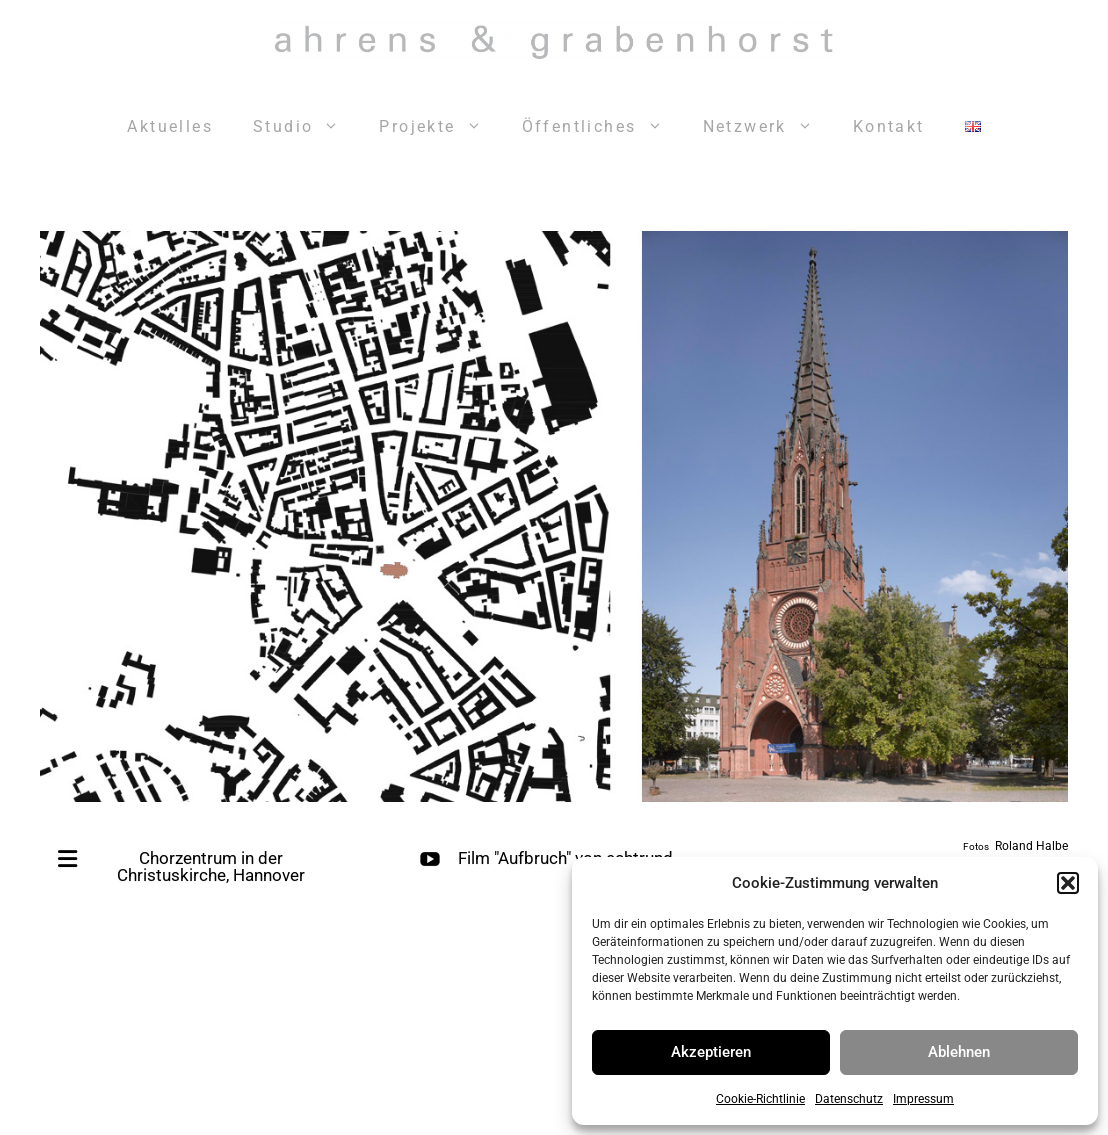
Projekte (440, 127)
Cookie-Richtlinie (760, 1099)
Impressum (923, 1099)
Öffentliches (602, 127)
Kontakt (889, 126)
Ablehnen (959, 1052)
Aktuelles (170, 126)
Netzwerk (768, 127)
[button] (1068, 883)
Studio (306, 127)
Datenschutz (849, 1099)
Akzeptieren (711, 1052)
